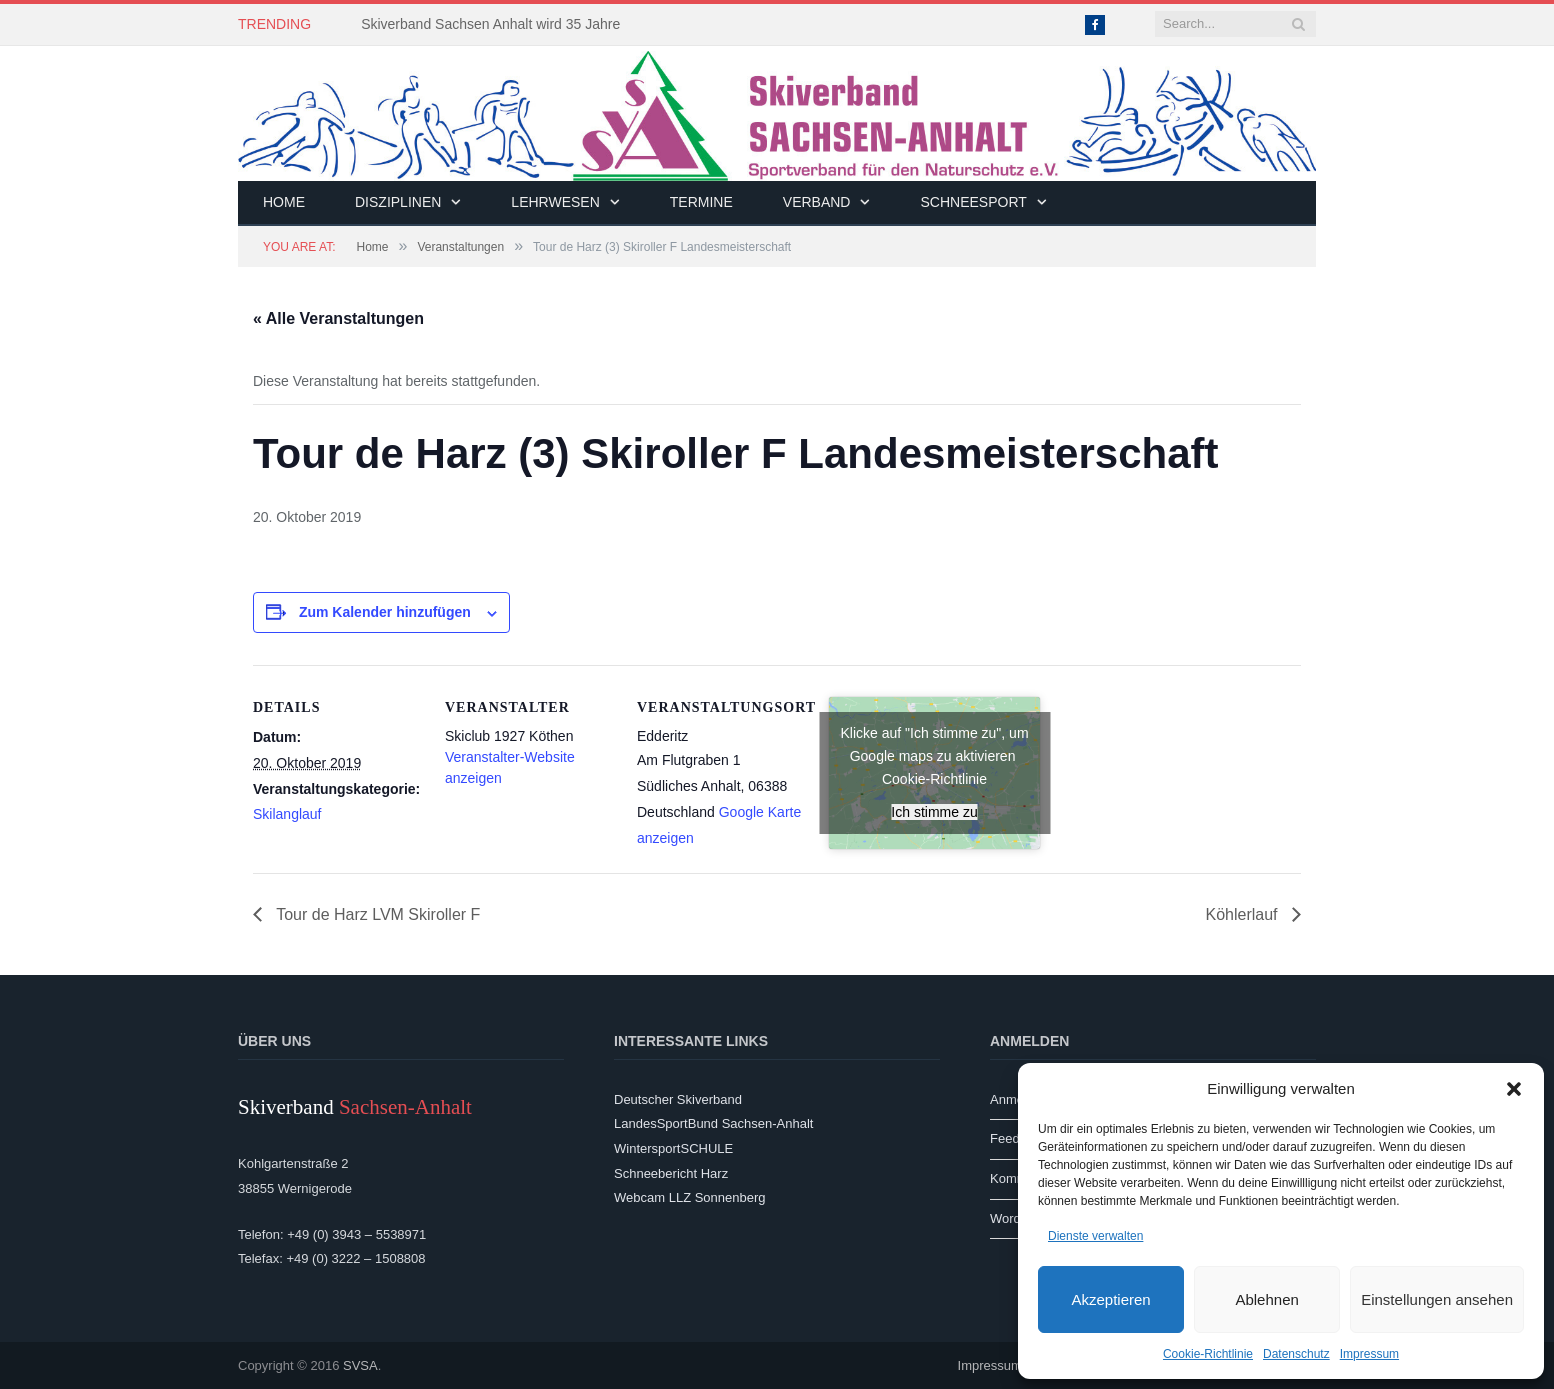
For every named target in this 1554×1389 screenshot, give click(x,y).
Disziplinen (398, 202)
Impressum (1369, 1354)
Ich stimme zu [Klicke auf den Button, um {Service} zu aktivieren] (934, 812)
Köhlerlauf (1244, 914)
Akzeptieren (1110, 1299)
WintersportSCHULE (673, 1148)
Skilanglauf (287, 814)
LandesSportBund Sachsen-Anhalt (713, 1123)
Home (284, 202)
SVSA (360, 1365)
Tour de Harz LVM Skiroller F (376, 914)
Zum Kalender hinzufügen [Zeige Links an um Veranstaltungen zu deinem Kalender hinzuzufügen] (385, 612)
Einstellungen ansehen (1437, 1299)
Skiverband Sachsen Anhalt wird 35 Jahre (490, 24)
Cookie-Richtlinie (1208, 1354)
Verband (817, 202)
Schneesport (973, 202)
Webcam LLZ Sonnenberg (690, 1197)
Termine (701, 202)
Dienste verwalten (1095, 1236)
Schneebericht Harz (671, 1173)
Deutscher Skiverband (678, 1099)
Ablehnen (1266, 1299)
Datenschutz (1296, 1354)
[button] (1514, 1089)
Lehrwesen (555, 202)
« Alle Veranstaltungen (338, 318)
